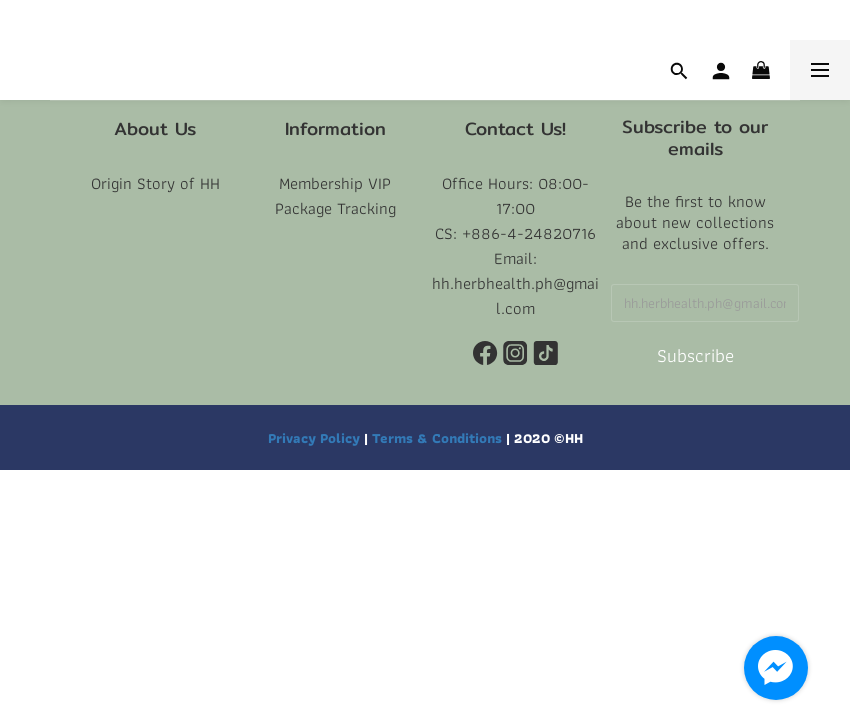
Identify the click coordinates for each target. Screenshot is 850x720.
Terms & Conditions (437, 437)
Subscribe (695, 355)
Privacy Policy (314, 437)
